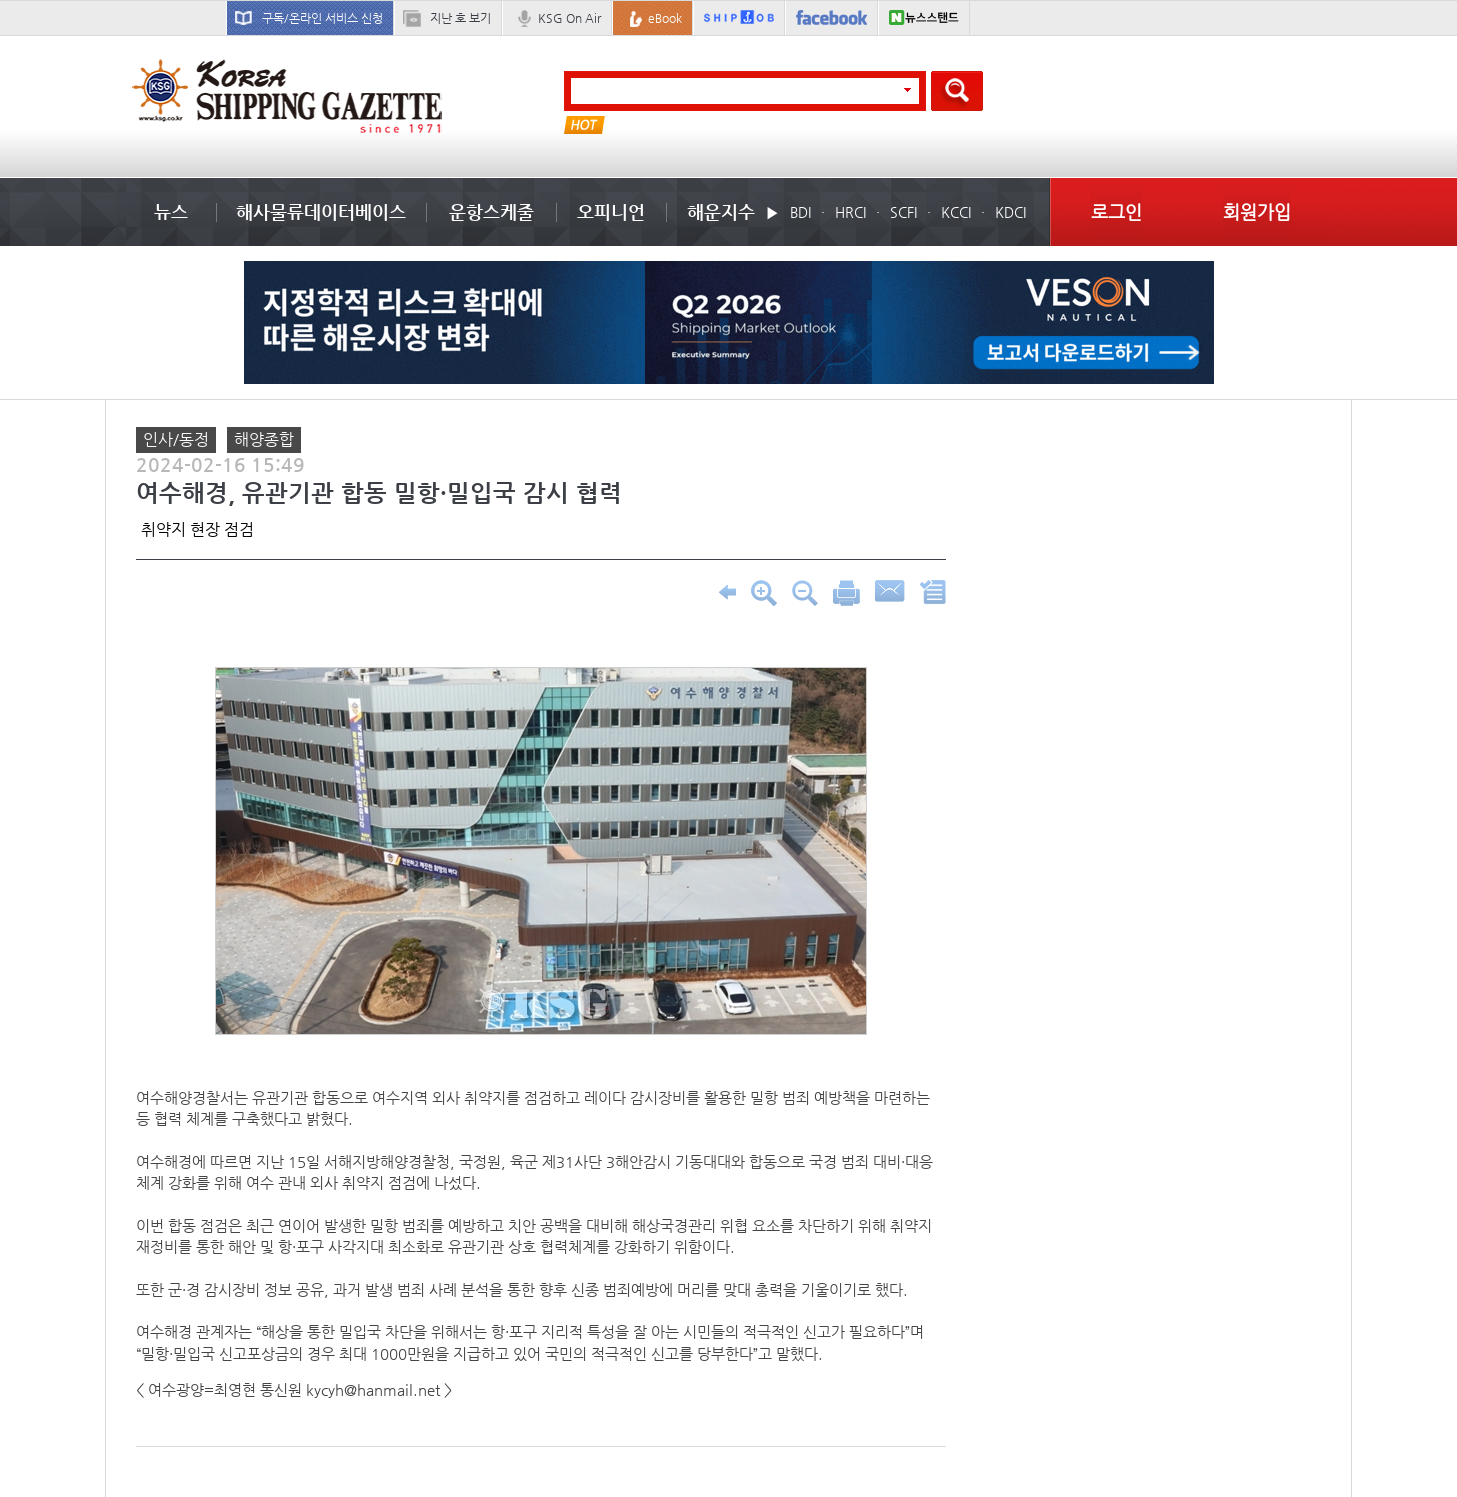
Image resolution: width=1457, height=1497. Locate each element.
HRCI (850, 212)
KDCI (1010, 212)
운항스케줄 (491, 211)
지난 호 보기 (460, 18)
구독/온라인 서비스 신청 (322, 18)
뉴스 (171, 211)
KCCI (956, 212)
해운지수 (721, 211)
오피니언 (611, 211)
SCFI (903, 212)
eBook (665, 18)
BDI (800, 212)
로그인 (1116, 211)
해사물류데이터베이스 (321, 211)
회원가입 (1257, 211)
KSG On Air (569, 18)
